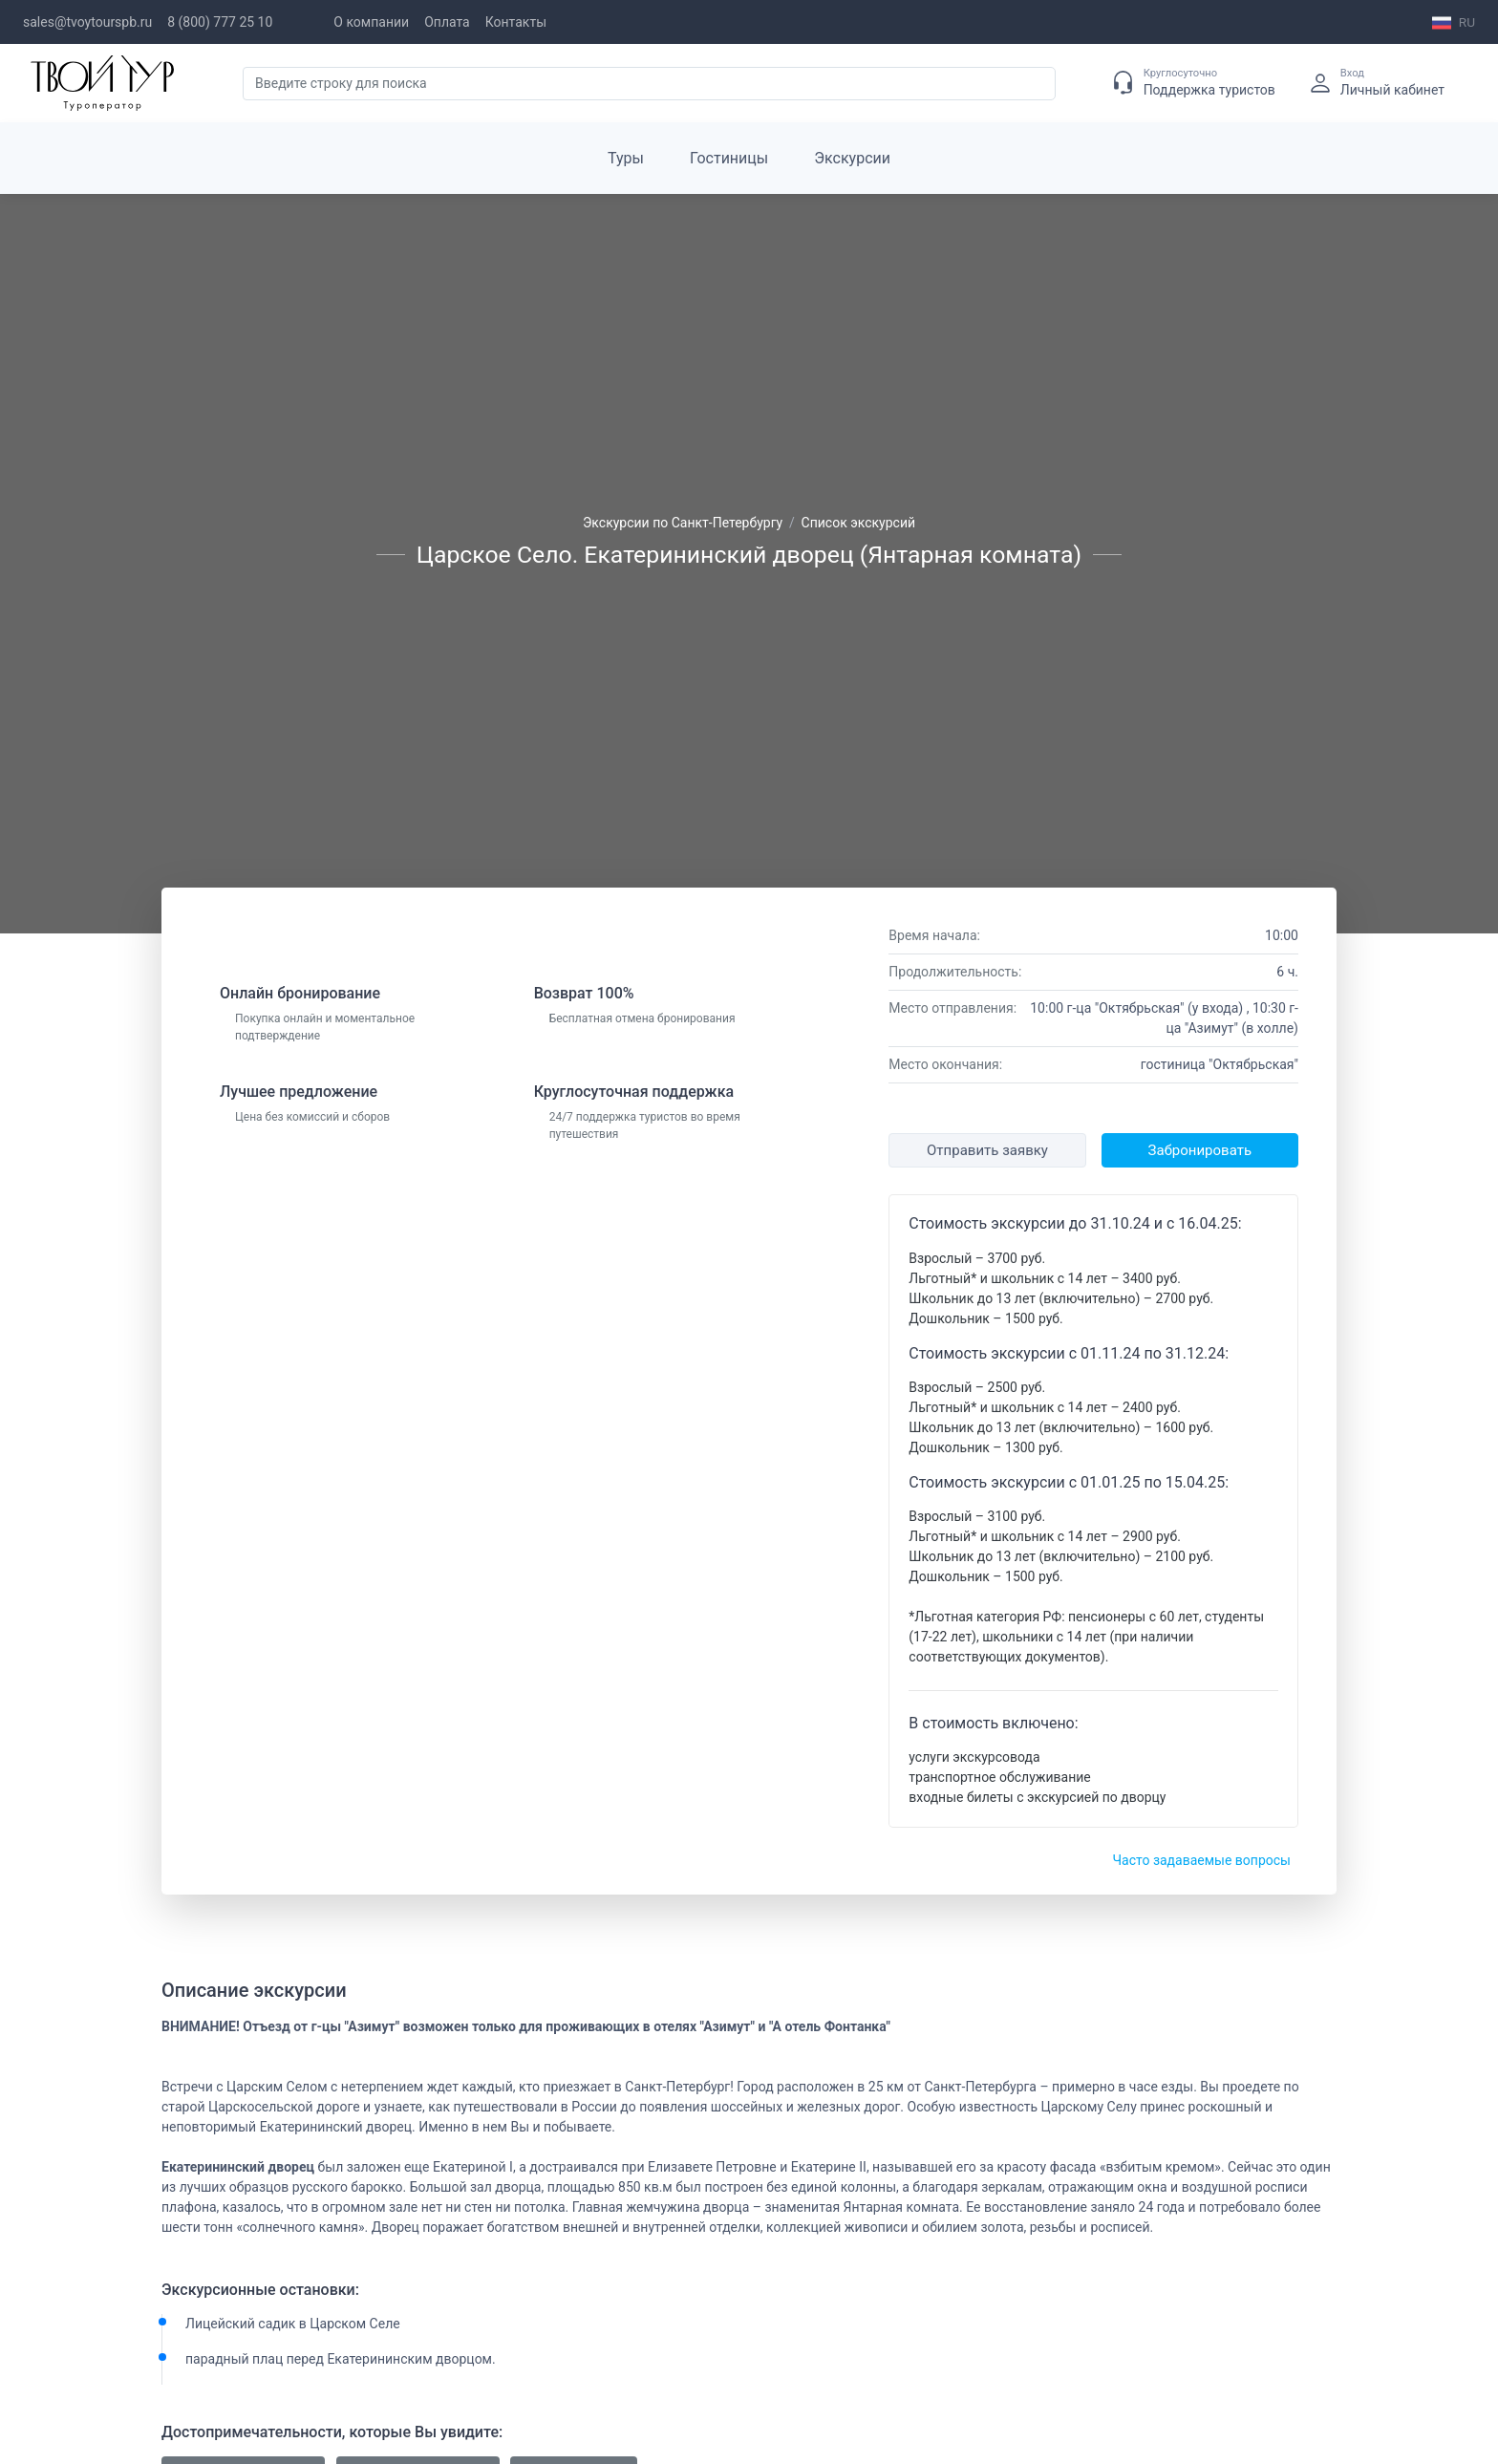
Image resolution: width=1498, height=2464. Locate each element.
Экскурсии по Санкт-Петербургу (682, 522)
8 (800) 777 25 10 (219, 22)
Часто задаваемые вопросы (1201, 1860)
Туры (626, 158)
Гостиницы (729, 158)
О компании (371, 22)
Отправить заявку (987, 1150)
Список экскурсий (859, 522)
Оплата (447, 22)
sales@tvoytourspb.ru (87, 22)
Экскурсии (852, 158)
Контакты (515, 22)
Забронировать (1200, 1150)
